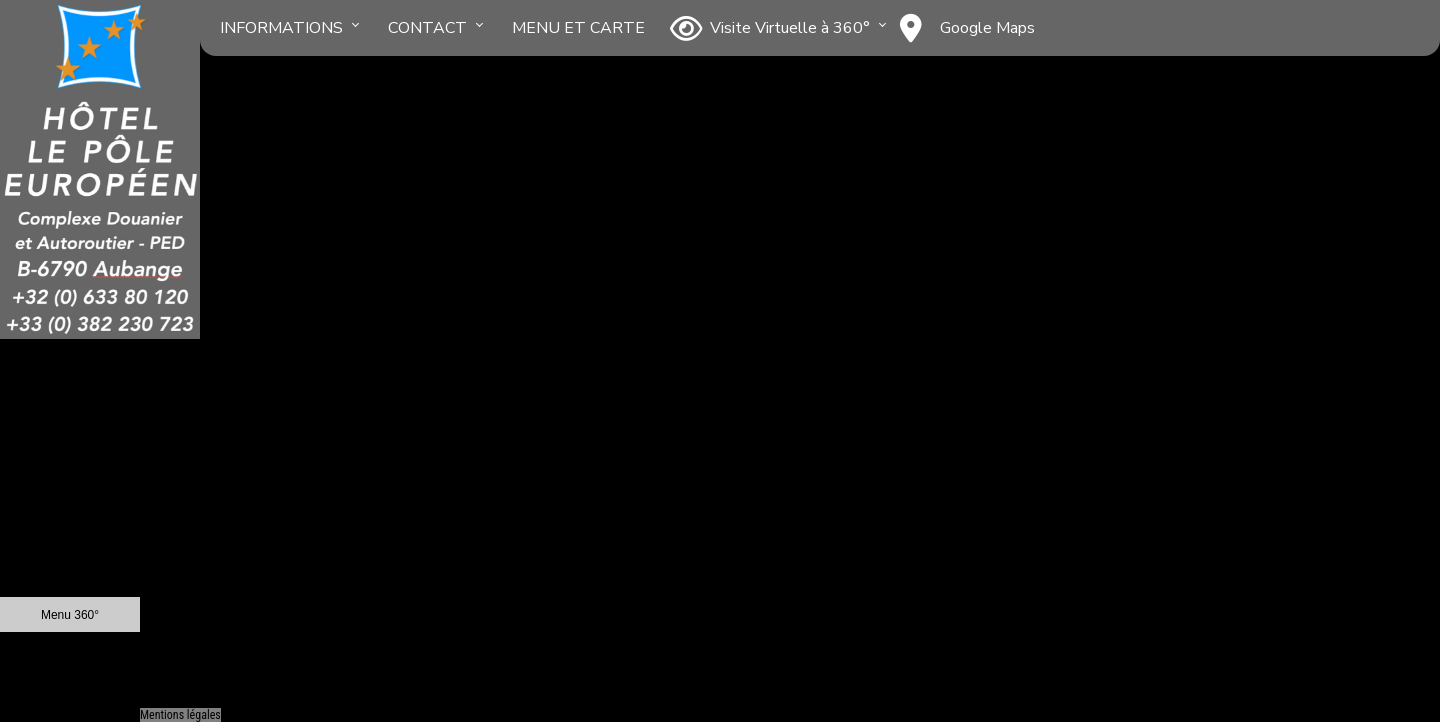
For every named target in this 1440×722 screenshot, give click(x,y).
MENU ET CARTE (578, 28)
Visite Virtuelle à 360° (770, 28)
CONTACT (427, 28)
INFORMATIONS (281, 28)
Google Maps (967, 28)
